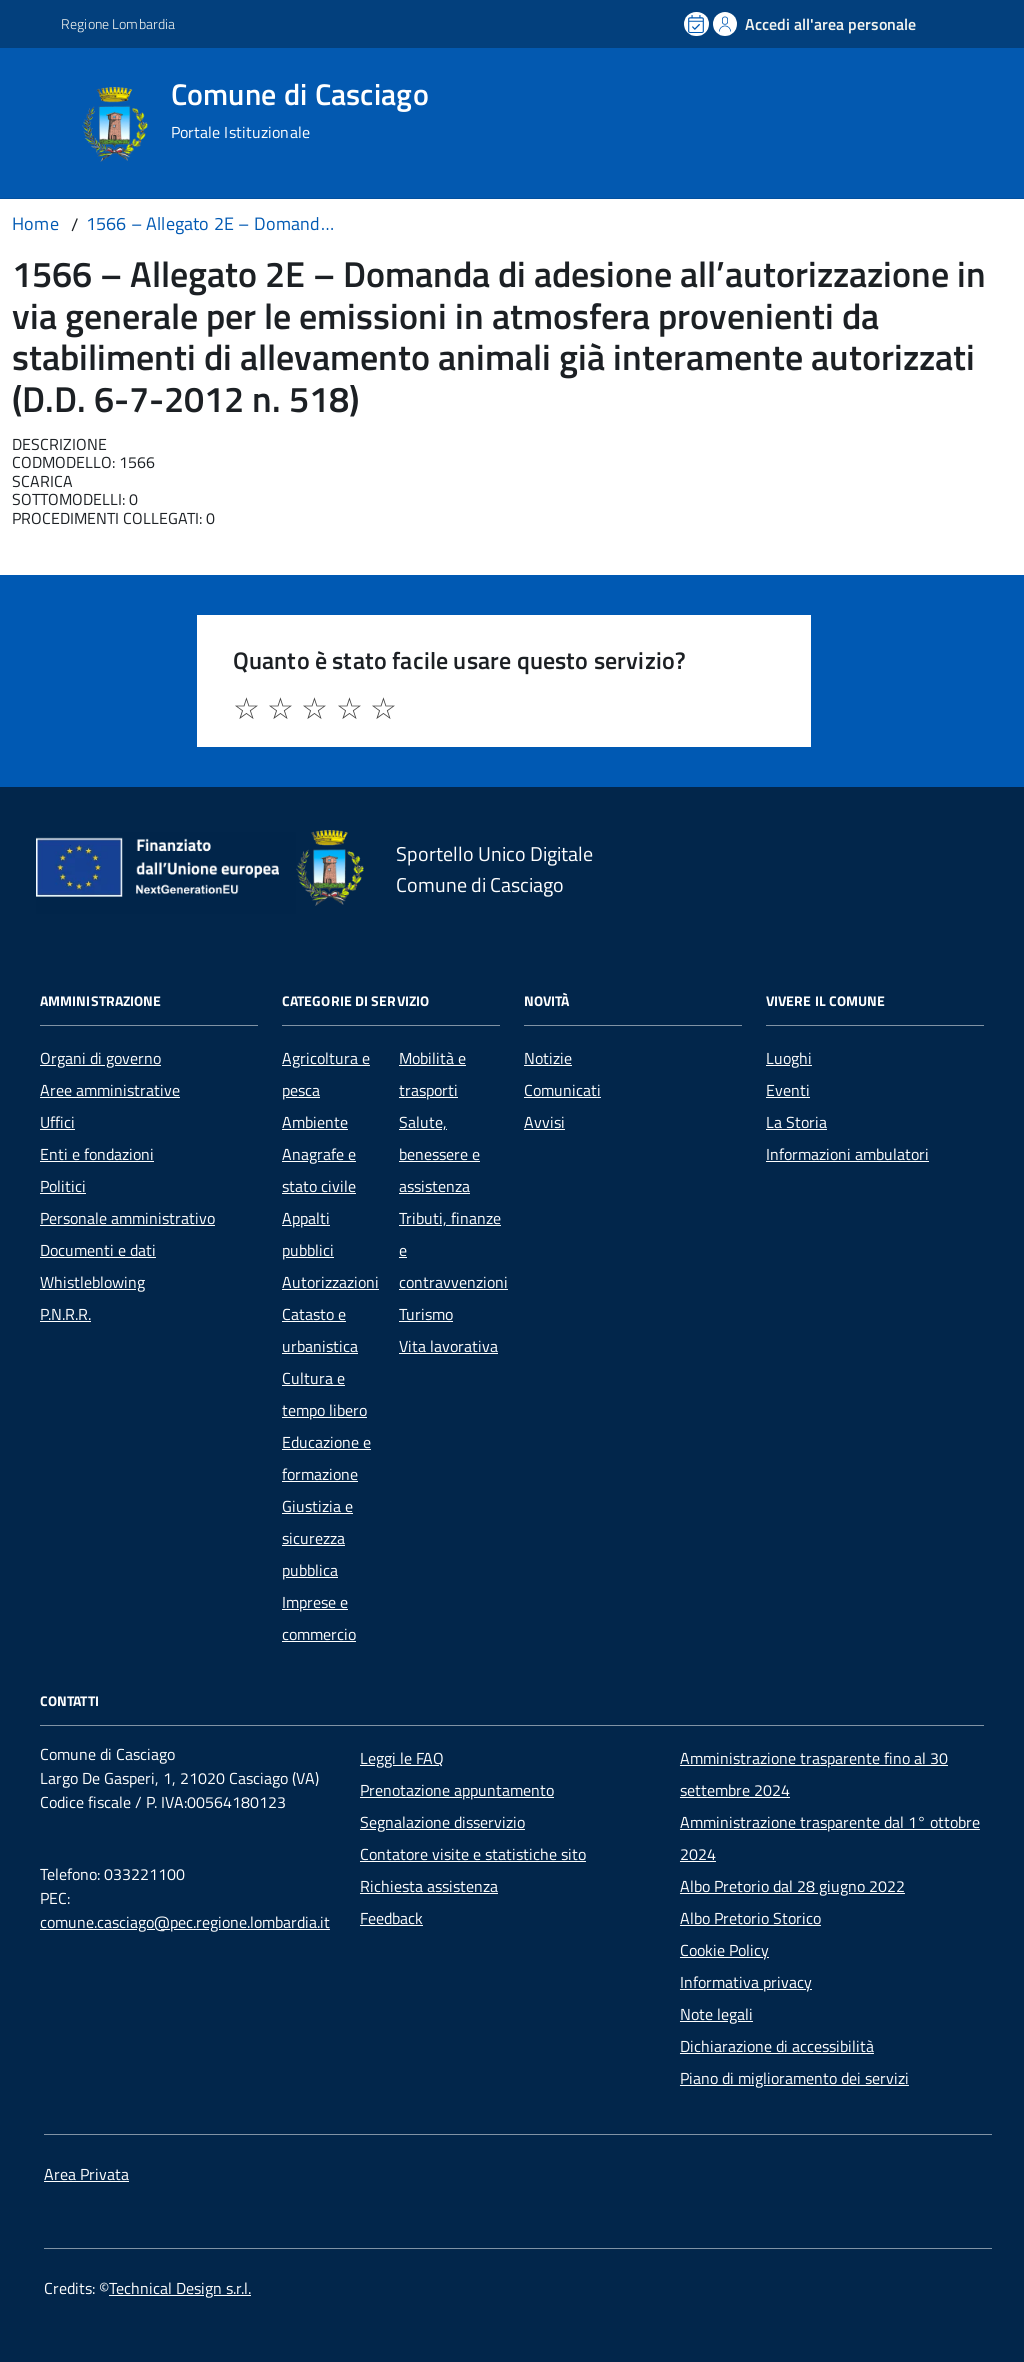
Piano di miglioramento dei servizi (794, 2078)
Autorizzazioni (330, 1282)
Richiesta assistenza (429, 1886)
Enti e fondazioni (97, 1154)
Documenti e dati (98, 1250)
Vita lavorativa (448, 1346)
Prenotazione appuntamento (457, 1790)
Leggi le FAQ (402, 1758)
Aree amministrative (110, 1090)
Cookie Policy (724, 1950)
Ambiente (315, 1122)
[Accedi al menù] (43, 122)
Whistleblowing (92, 1282)
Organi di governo (100, 1058)
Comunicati (562, 1090)
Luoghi (789, 1058)
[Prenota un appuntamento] (698, 24)
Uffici (57, 1122)
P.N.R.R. (65, 1314)
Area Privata (86, 2174)
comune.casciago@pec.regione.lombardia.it (185, 1922)
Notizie (548, 1058)
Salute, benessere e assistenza (439, 1154)
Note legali (716, 2014)
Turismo (426, 1314)
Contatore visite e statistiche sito (473, 1854)
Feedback (391, 1918)
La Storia (796, 1122)
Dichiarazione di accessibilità (777, 2046)
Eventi (788, 1090)
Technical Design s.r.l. (180, 2288)
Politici (63, 1186)
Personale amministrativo (127, 1218)
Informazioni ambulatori (847, 1154)
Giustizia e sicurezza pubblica (317, 1538)
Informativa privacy (746, 1982)
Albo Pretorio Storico (750, 1918)
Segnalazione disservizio (442, 1822)
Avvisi (544, 1122)
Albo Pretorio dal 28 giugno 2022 (792, 1886)
